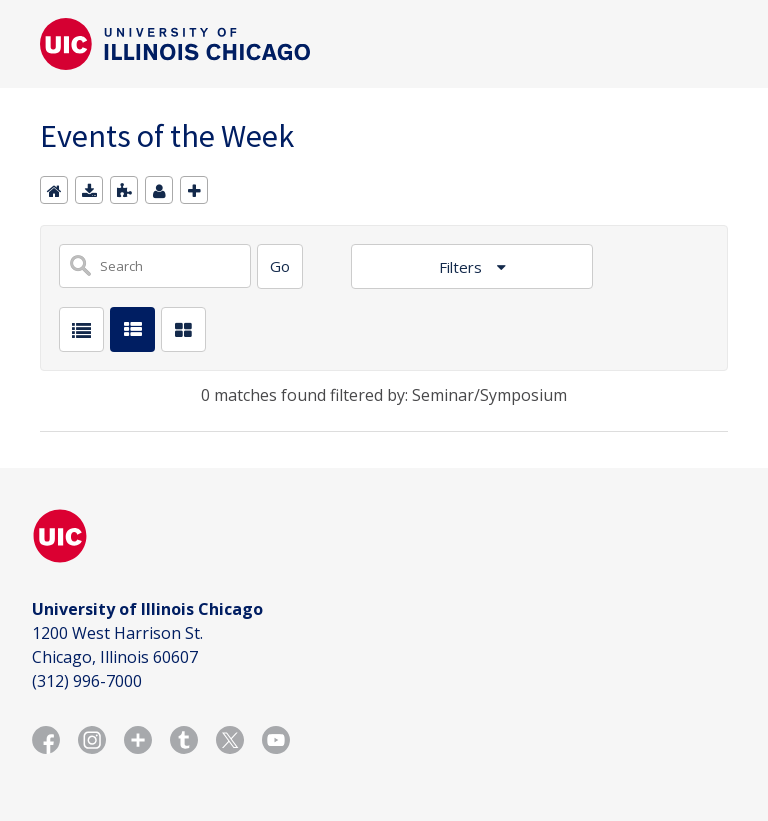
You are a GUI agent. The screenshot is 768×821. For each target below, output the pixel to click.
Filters (462, 267)
